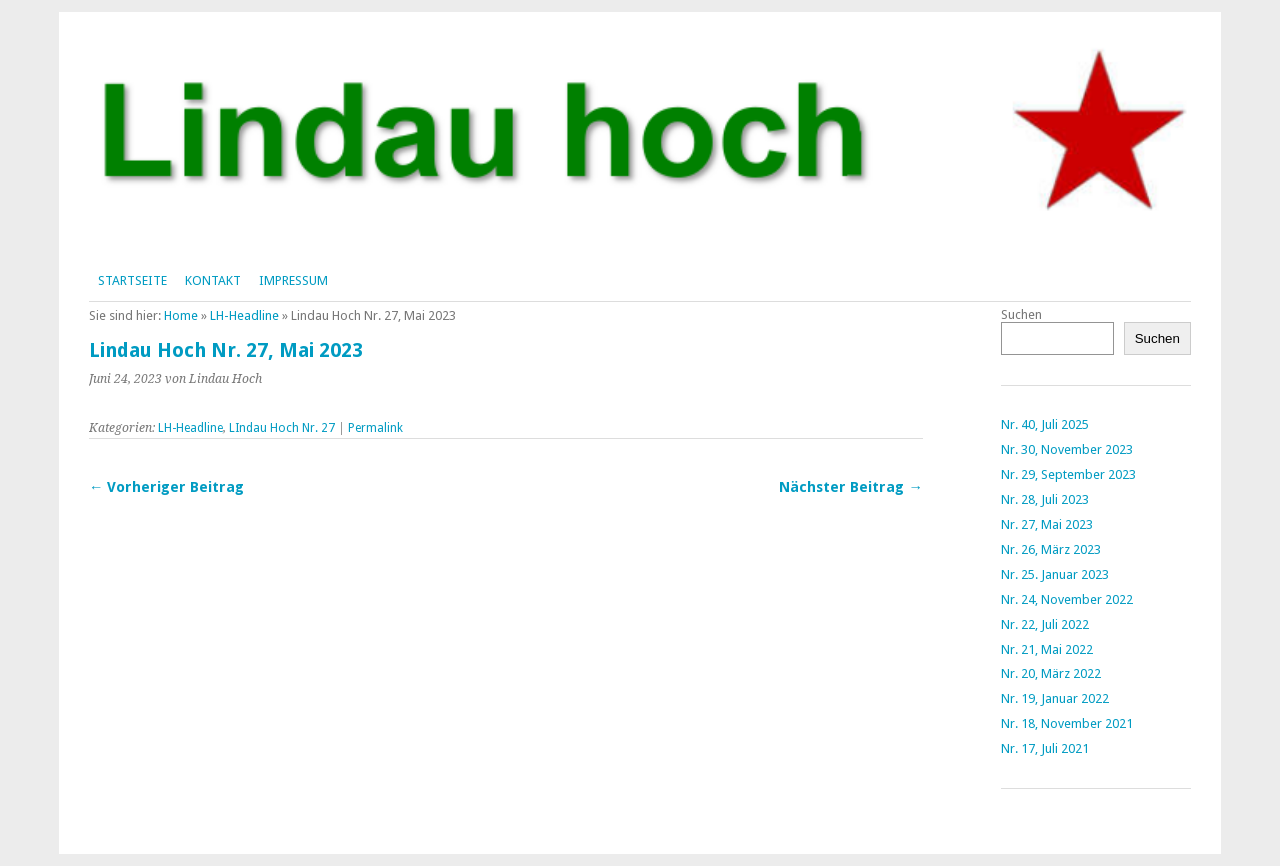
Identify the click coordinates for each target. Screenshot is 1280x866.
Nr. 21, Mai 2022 (1047, 649)
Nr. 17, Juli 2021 (1045, 748)
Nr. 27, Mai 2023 (1047, 524)
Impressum (293, 280)
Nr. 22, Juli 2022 (1045, 624)
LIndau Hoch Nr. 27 (282, 428)
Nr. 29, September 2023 (1068, 474)
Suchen (1021, 314)
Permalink (375, 428)
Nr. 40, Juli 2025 (1045, 424)
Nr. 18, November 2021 (1067, 723)
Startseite (132, 280)
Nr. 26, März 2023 (1051, 549)
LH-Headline (244, 315)
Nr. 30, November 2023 (1067, 449)
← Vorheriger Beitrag (166, 487)
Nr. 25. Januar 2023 (1055, 574)
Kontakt (213, 280)
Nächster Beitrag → (850, 487)
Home (181, 315)
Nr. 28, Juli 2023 (1045, 499)
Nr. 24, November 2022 (1067, 599)
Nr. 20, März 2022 (1051, 673)
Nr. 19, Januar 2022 (1055, 698)
